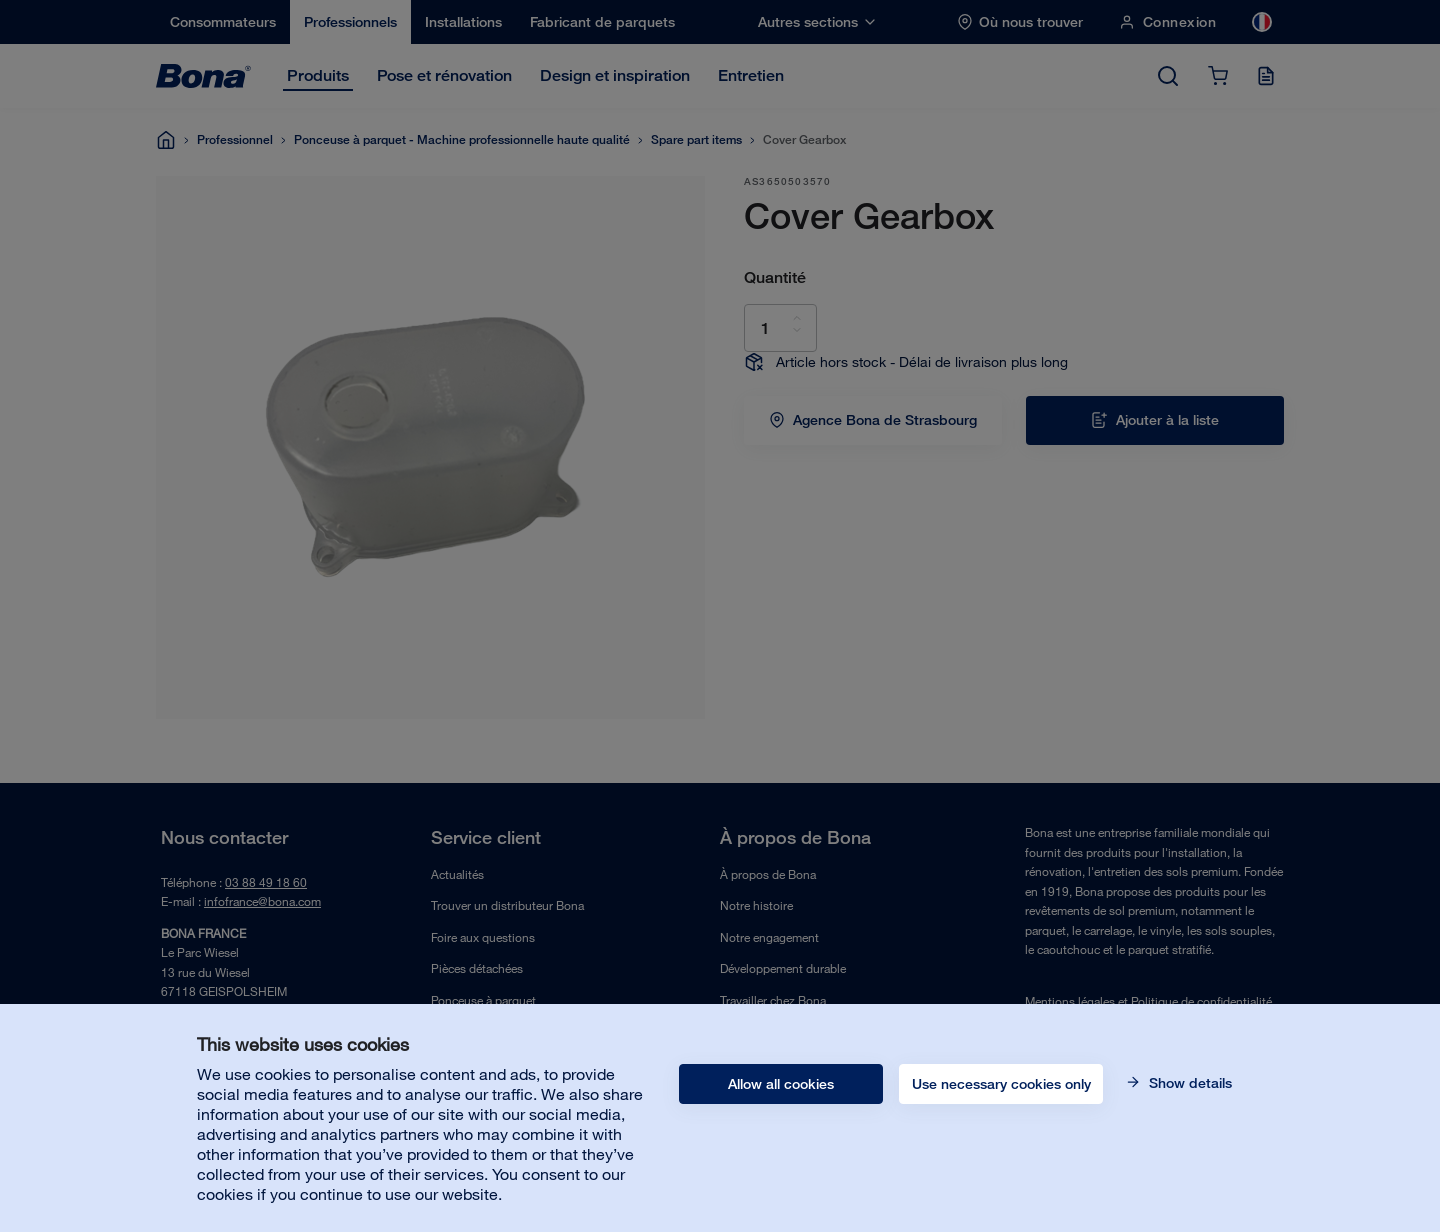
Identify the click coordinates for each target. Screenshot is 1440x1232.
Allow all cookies (781, 1084)
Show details (1188, 1083)
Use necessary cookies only (1001, 1084)
